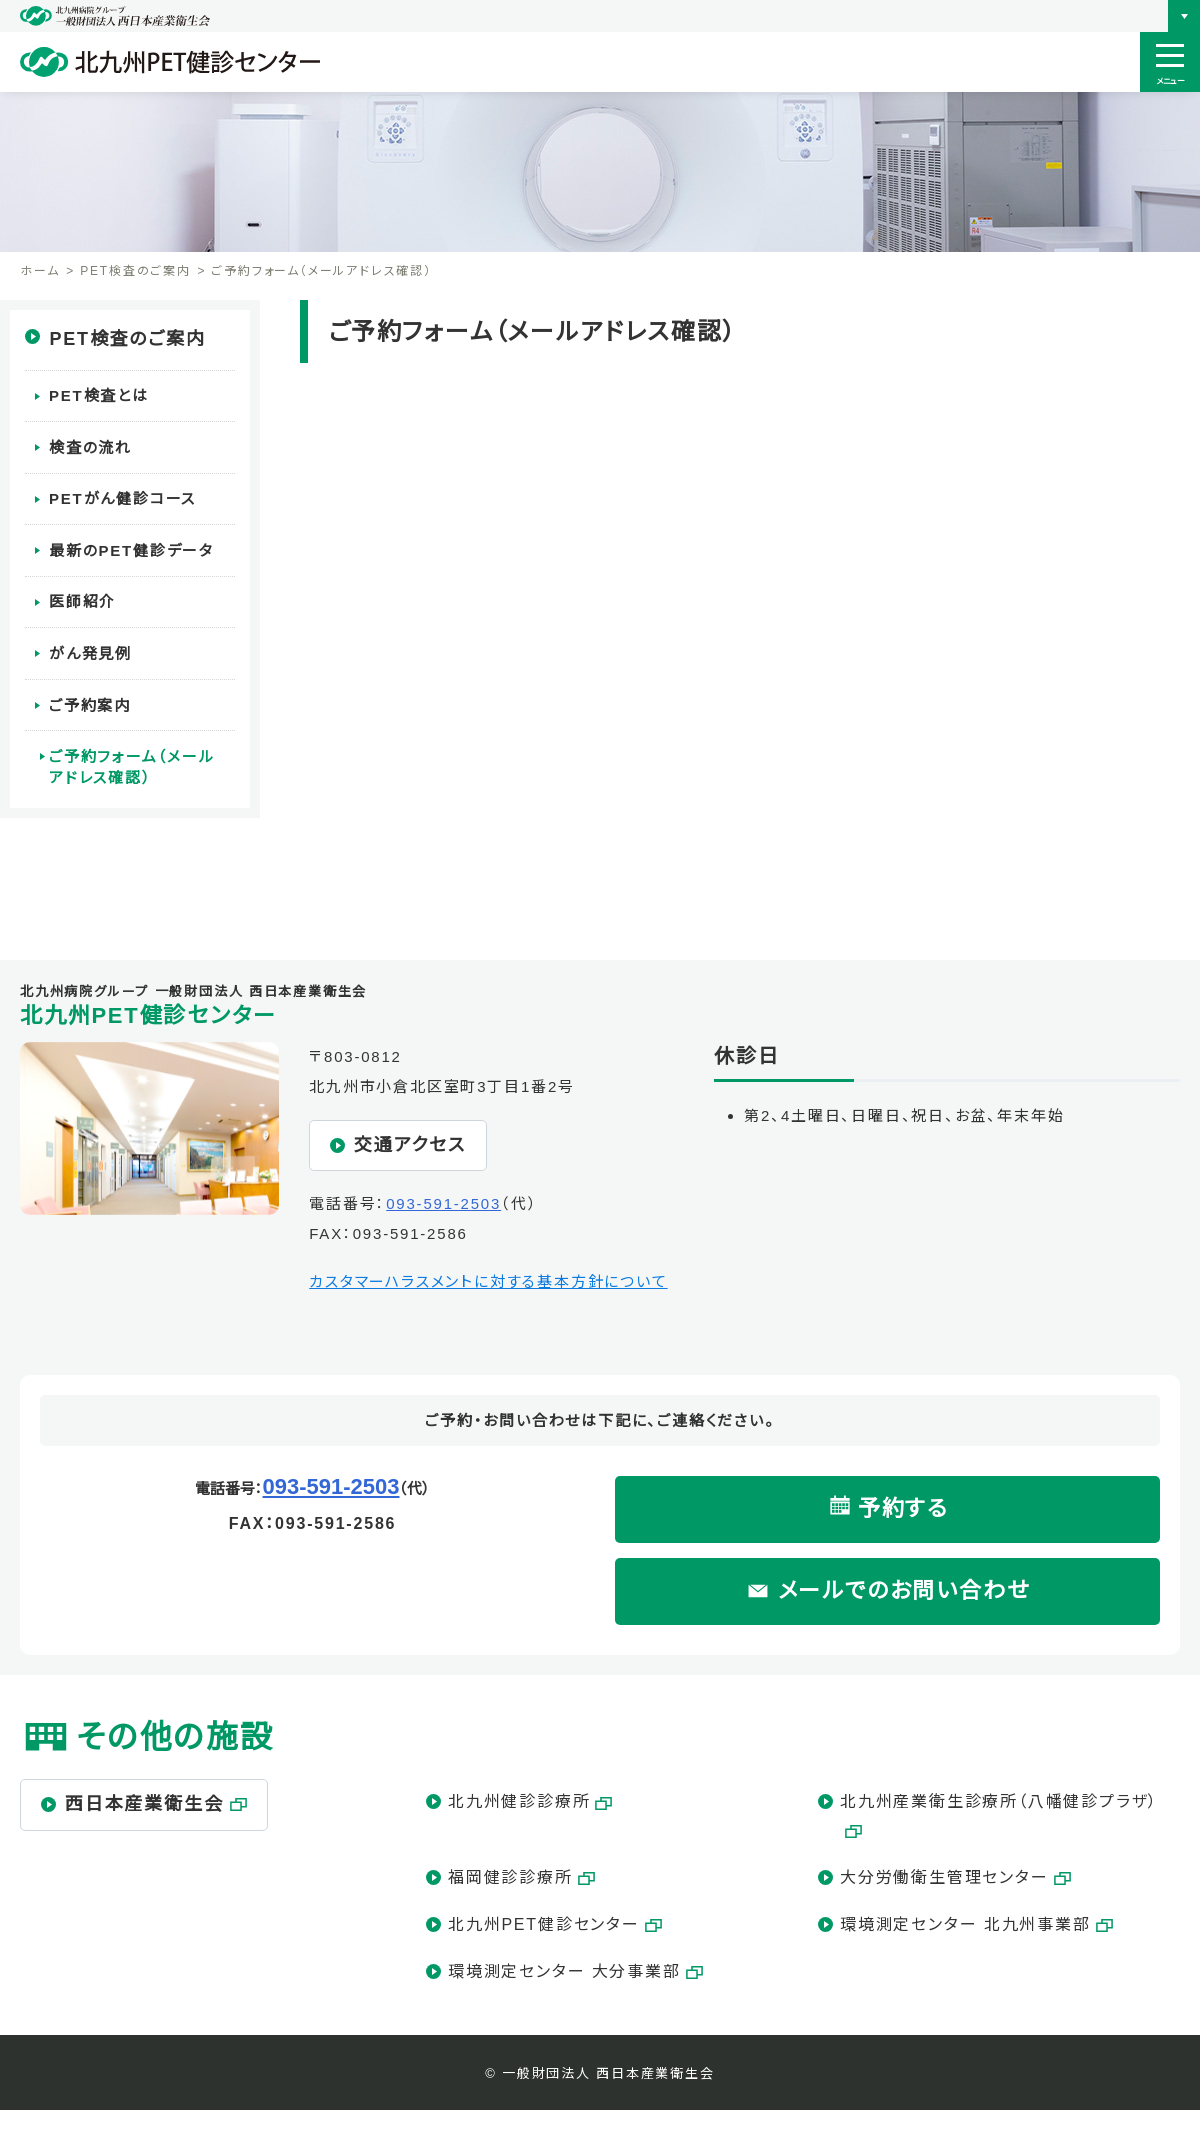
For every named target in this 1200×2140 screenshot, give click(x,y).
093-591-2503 (443, 1203)
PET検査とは (99, 395)
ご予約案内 (90, 695)
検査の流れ (90, 445)
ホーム (39, 271)
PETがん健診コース (122, 495)
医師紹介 (82, 595)
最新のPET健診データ (131, 545)
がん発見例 (90, 645)
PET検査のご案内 (135, 271)
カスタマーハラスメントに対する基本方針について (488, 1281)
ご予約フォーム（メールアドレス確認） (140, 756)
